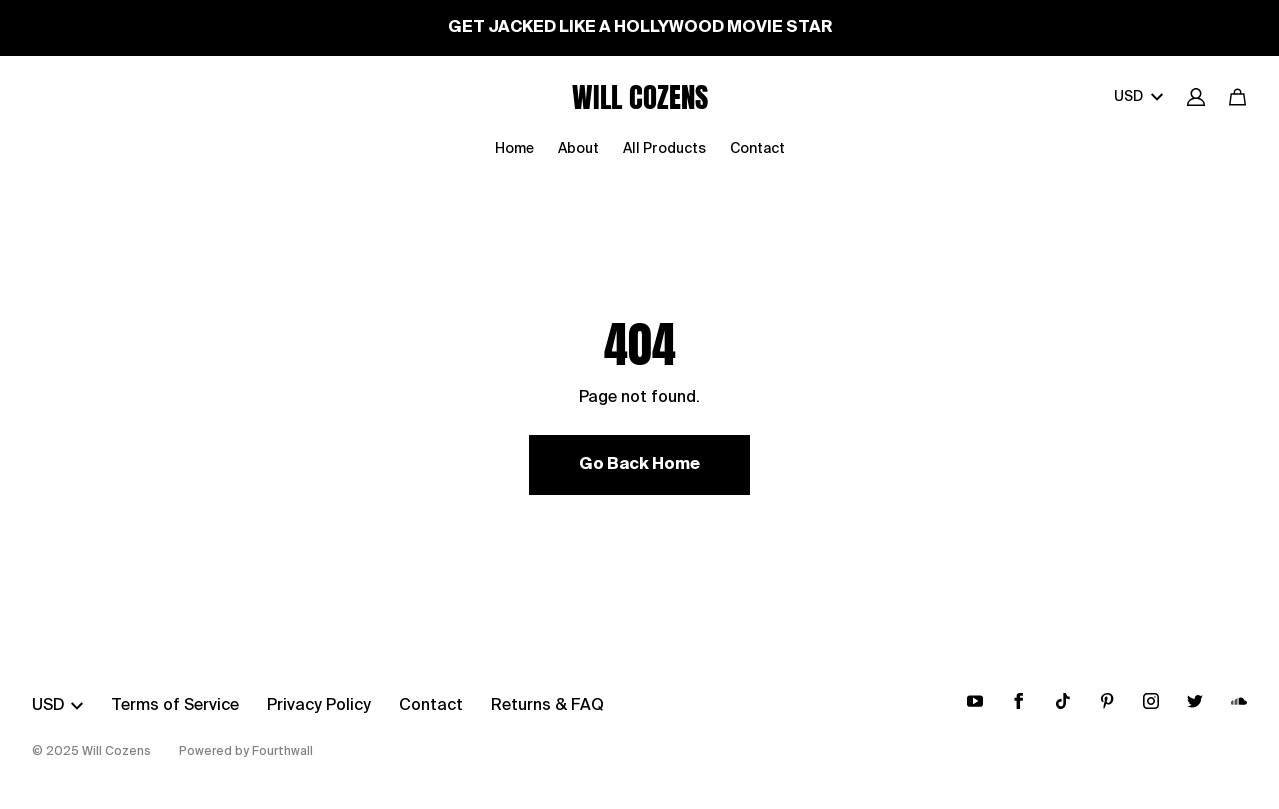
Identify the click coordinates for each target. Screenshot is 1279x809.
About (578, 149)
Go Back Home (639, 465)
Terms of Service (175, 706)
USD (1138, 97)
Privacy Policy (319, 706)
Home (514, 149)
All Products (664, 149)
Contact (757, 149)
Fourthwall (282, 752)
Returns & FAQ (547, 706)
